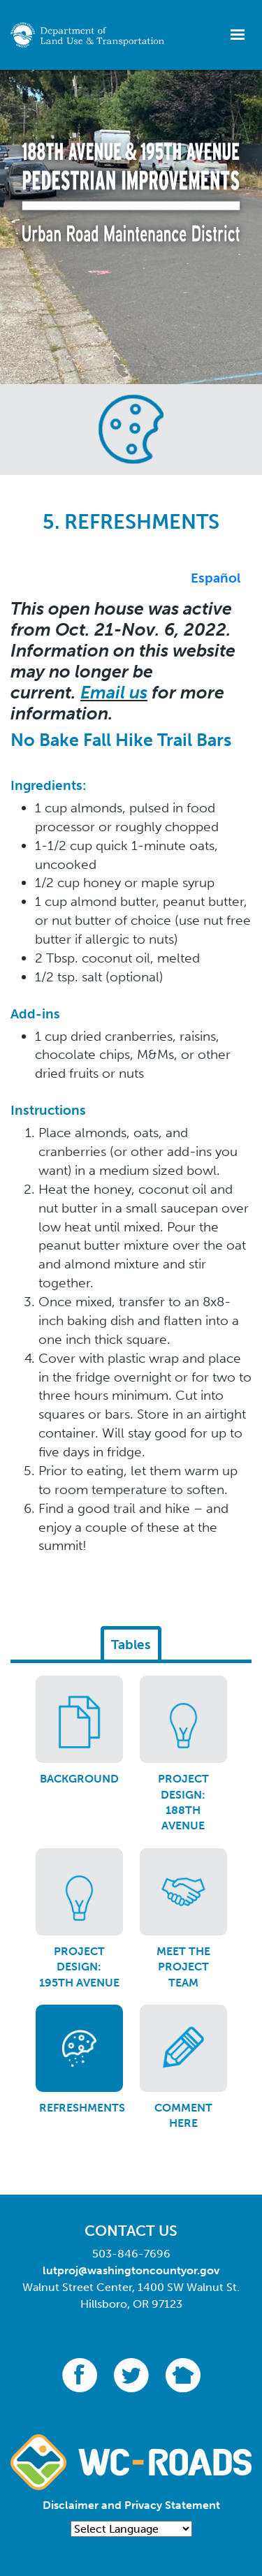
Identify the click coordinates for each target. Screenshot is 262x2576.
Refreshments (82, 2107)
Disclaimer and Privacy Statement (131, 2505)
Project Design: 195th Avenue (79, 1967)
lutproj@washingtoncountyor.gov (131, 2270)
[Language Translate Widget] (131, 2529)
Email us (113, 692)
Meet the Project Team (183, 1967)
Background (79, 1778)
